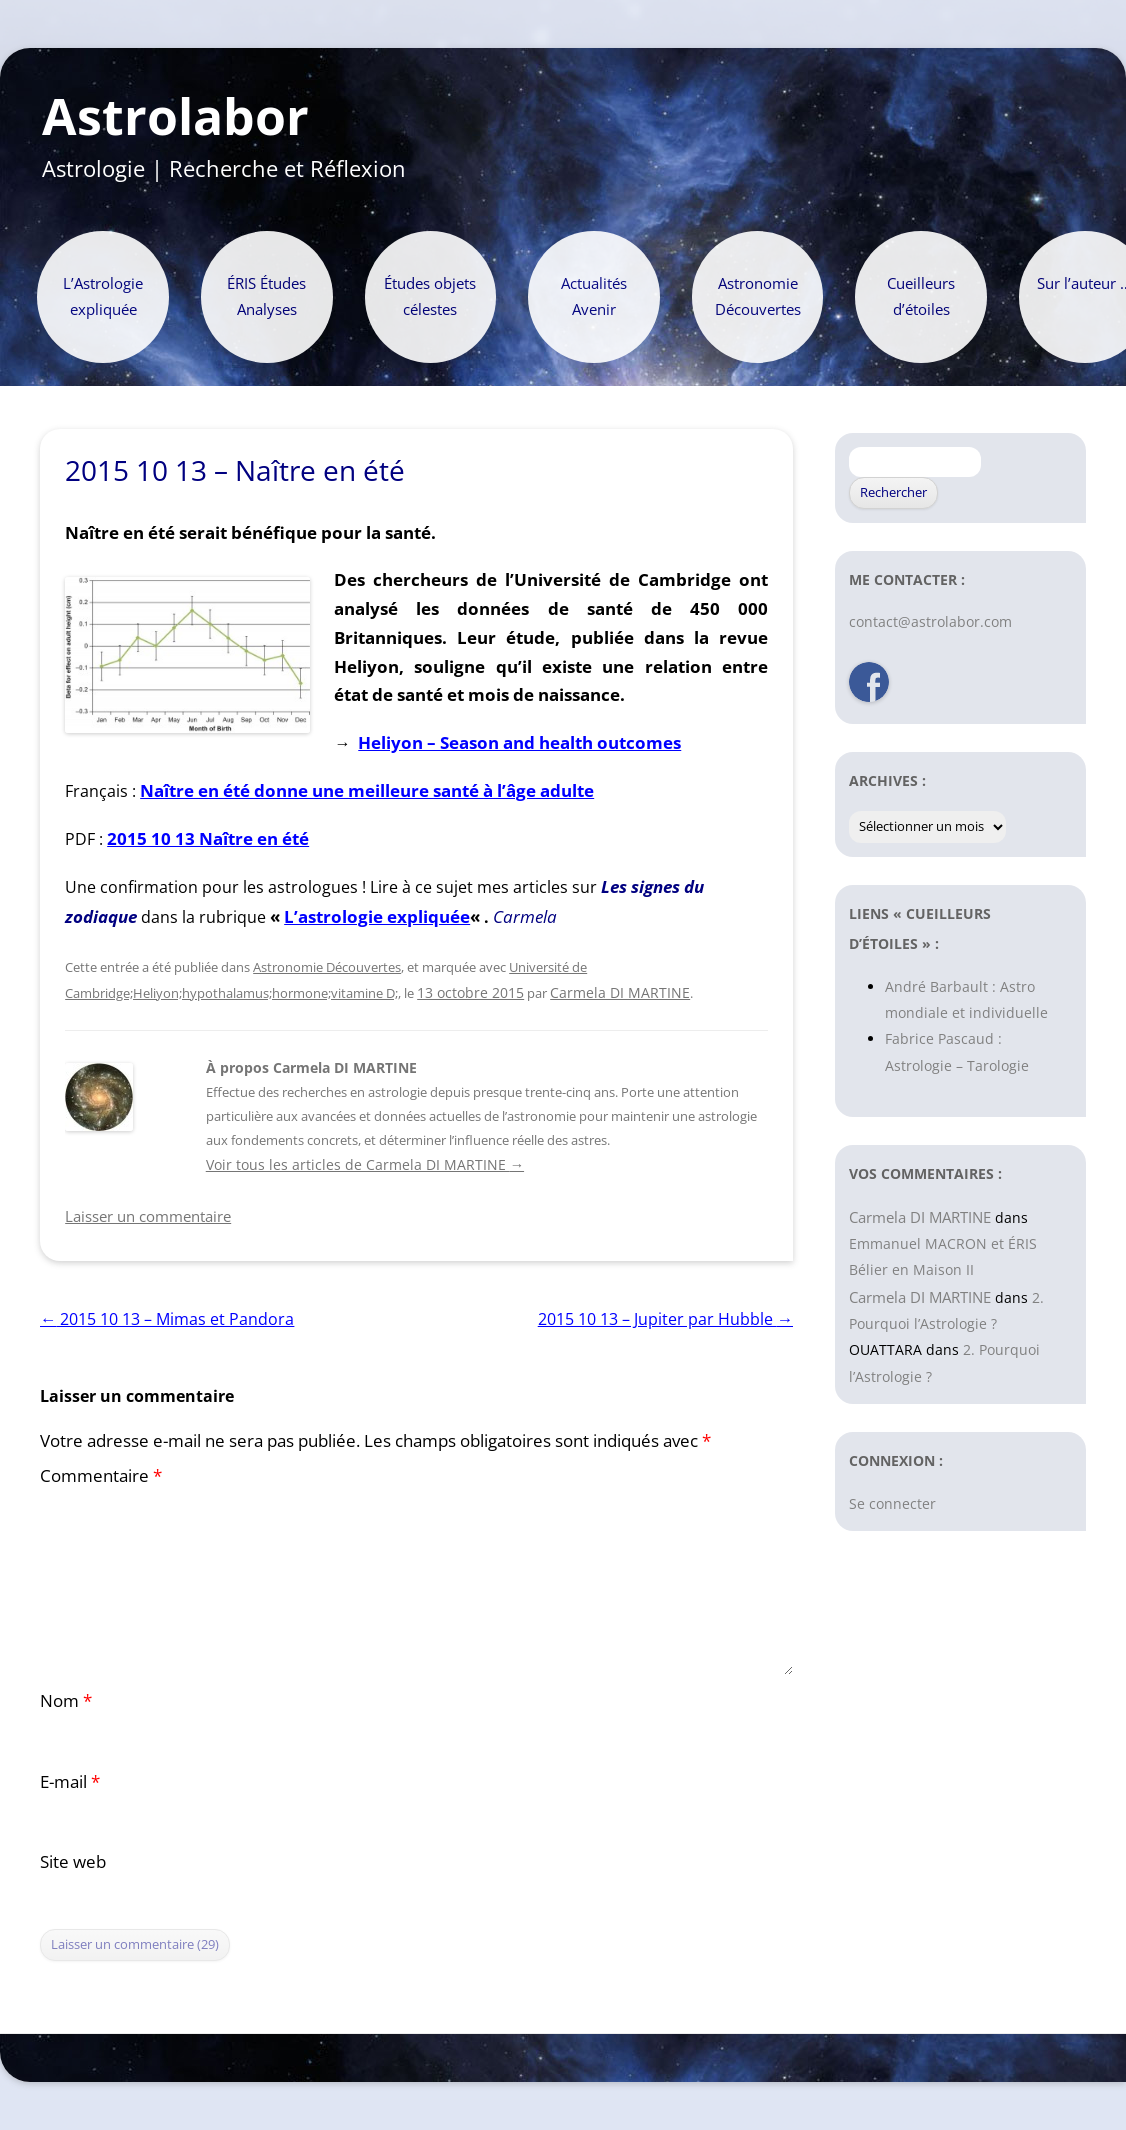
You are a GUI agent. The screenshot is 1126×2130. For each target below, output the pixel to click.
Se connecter (892, 1503)
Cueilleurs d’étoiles (921, 296)
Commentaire (101, 1475)
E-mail (70, 1781)
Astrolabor (175, 117)
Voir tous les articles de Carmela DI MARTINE (365, 1164)
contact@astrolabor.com (930, 621)
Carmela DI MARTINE (620, 992)
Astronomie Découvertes (758, 296)
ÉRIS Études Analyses (266, 296)
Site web (73, 1861)
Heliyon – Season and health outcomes (519, 742)
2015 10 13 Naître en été (208, 838)
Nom (66, 1700)
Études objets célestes (430, 296)
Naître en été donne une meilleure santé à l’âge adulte (367, 790)
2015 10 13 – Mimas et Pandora (167, 1319)
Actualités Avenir (594, 296)
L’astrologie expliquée (377, 916)
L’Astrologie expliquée (103, 296)
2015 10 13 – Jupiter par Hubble (665, 1319)
